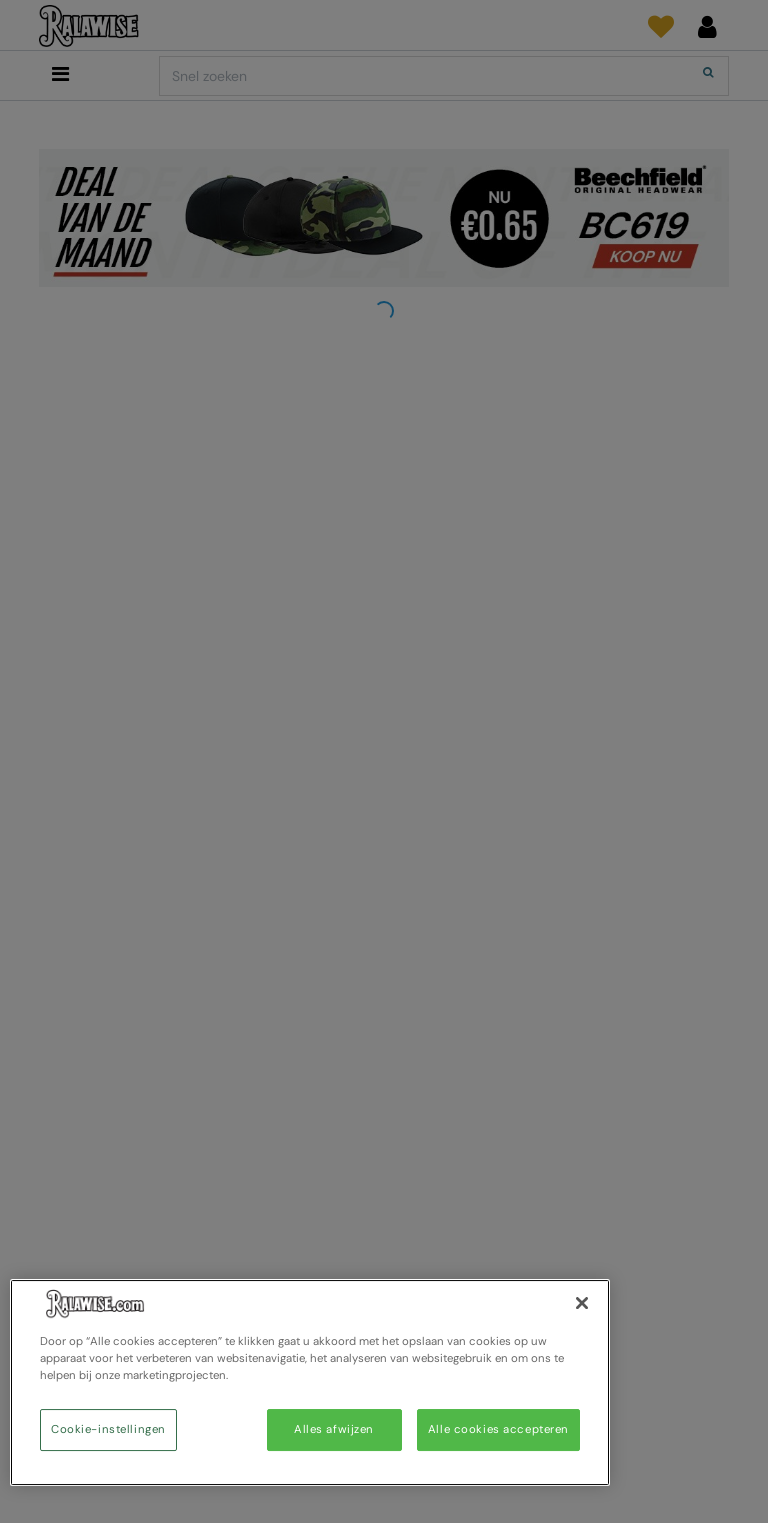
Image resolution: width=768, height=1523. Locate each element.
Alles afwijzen (334, 1429)
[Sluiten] (582, 1303)
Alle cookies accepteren (498, 1429)
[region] (310, 1382)
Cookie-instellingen (108, 1429)
